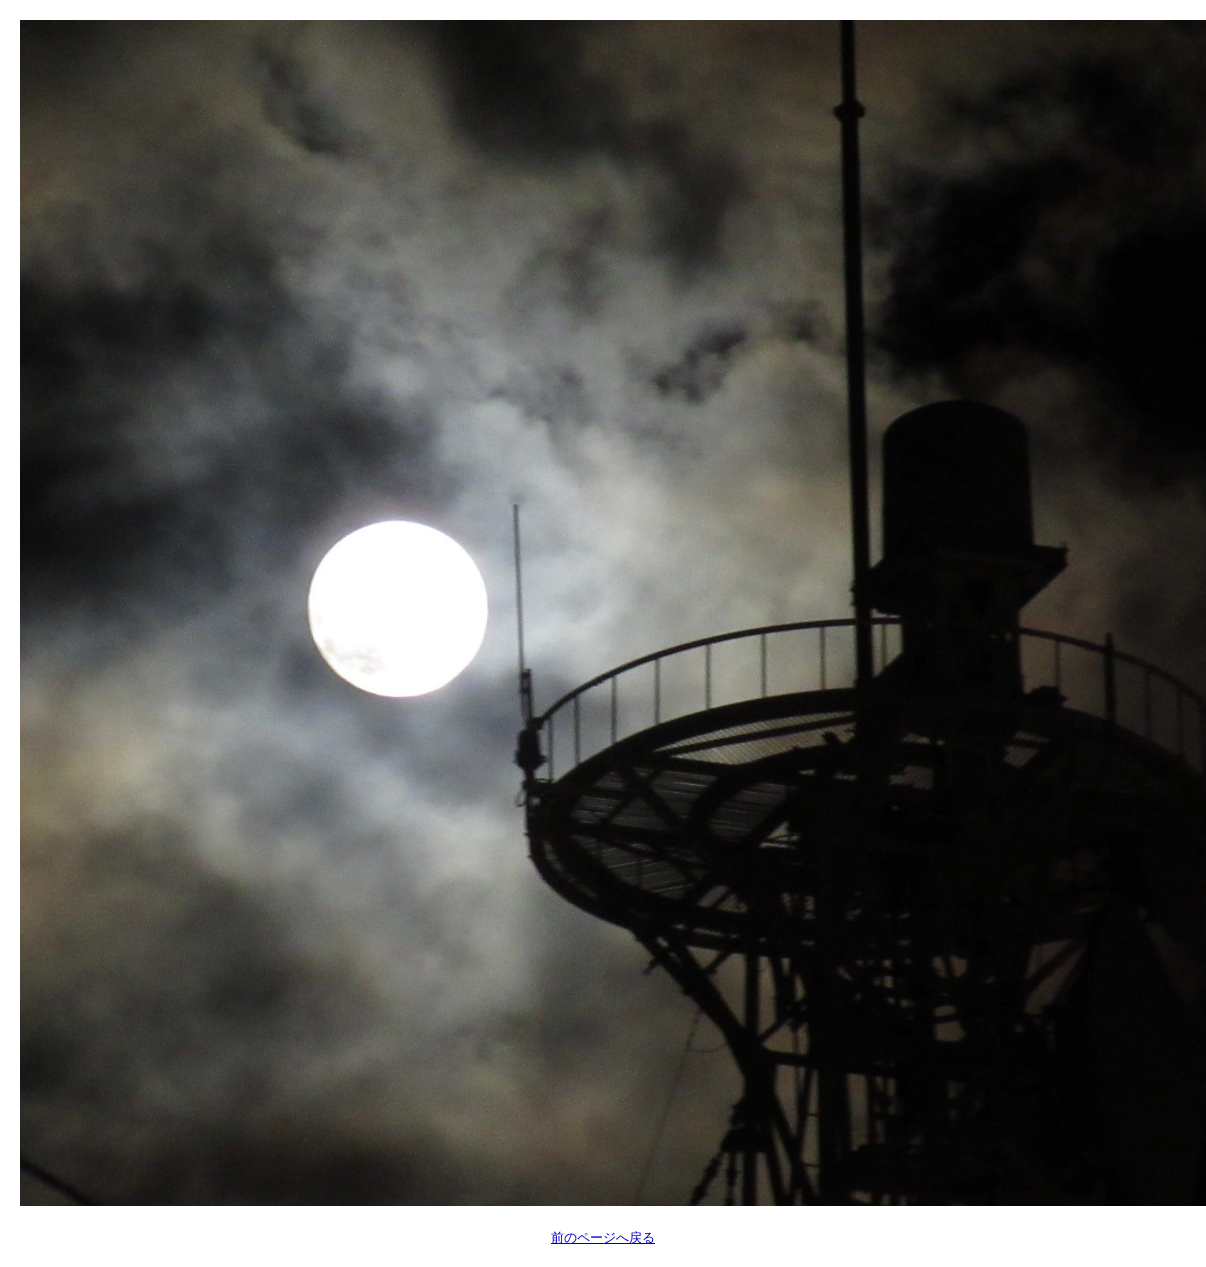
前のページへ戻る (603, 1237)
